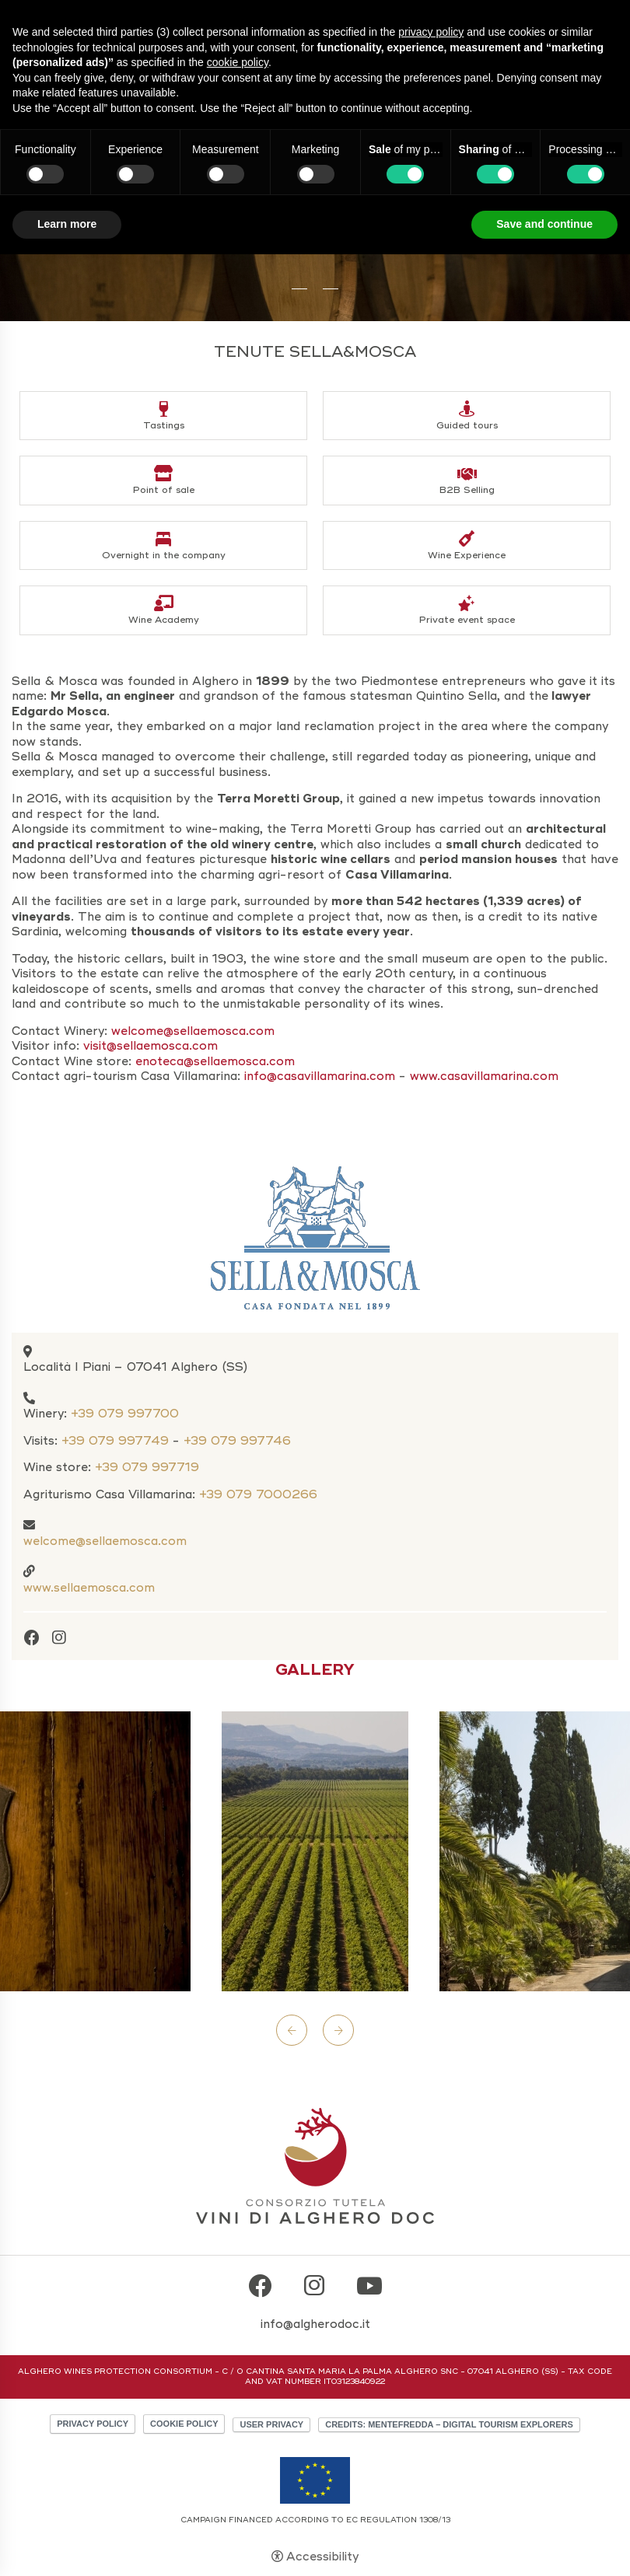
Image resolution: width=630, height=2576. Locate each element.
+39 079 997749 (115, 1441)
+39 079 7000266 (258, 1494)
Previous (291, 2030)
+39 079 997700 (125, 1414)
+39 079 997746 (237, 1441)
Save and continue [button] (544, 224)
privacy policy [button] (431, 32)
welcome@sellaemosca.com (105, 1541)
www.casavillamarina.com (484, 1076)
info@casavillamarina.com (319, 1076)
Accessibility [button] (322, 2557)
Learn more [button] (66, 224)
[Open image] (315, 1851)
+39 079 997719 (147, 1467)
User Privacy (271, 2424)
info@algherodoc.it (315, 2324)
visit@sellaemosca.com (152, 1046)
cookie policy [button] (237, 62)
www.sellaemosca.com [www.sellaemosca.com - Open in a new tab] (89, 1588)
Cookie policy (184, 2423)
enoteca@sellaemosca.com (215, 1061)
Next (338, 2030)
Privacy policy (92, 2423)
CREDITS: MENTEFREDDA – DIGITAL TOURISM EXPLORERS (449, 2424)
